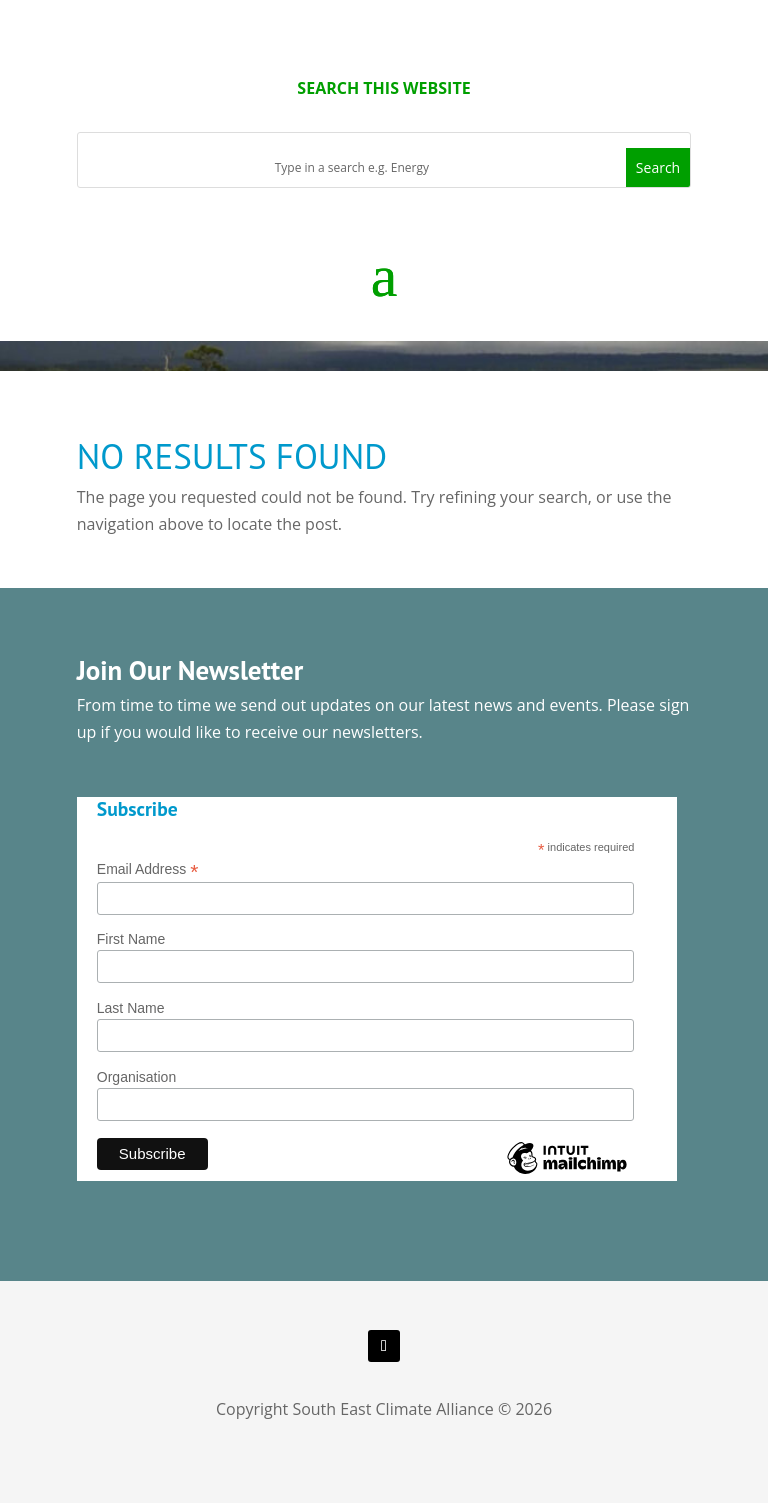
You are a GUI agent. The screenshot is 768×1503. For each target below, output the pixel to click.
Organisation (136, 1077)
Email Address (148, 869)
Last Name (131, 1008)
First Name (131, 939)
